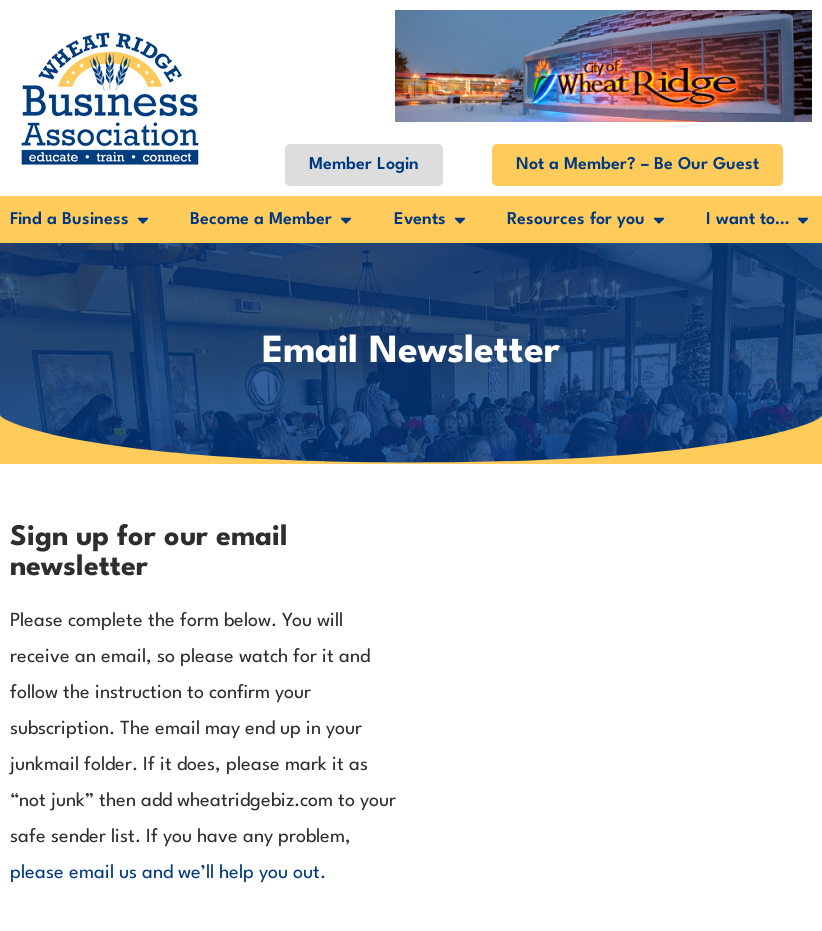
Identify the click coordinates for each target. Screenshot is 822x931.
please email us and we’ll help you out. (168, 873)
